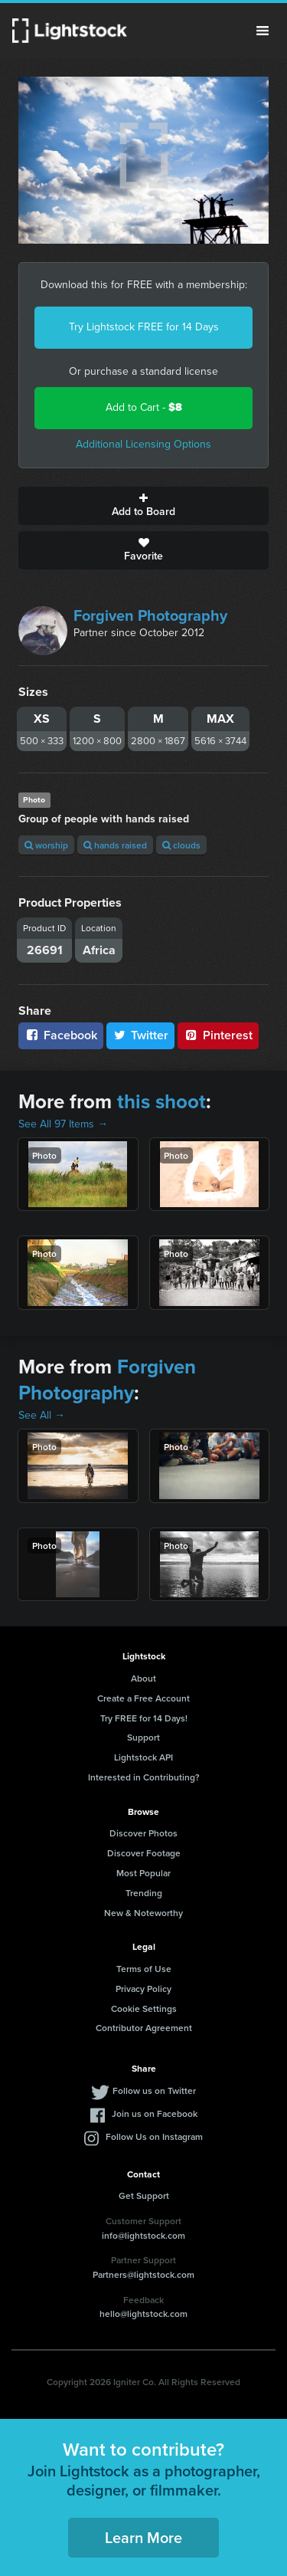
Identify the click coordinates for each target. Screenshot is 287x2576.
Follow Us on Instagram (154, 2136)
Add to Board (143, 506)
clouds (181, 845)
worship (46, 845)
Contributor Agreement (144, 2027)
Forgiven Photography (150, 615)
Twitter (141, 1035)
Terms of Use (143, 1968)
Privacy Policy (143, 1988)
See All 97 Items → (63, 1124)
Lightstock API (143, 1757)
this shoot (161, 1101)
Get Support (144, 2195)
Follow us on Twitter (154, 2090)
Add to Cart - (144, 407)
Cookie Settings (144, 2008)
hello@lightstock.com (143, 2313)
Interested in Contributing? (144, 1777)
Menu (262, 30)
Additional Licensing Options (143, 444)
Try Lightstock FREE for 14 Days (144, 327)
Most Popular (143, 1872)
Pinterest (218, 1035)
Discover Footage (144, 1852)
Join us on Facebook (154, 2113)
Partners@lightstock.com (143, 2274)
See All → (41, 1415)
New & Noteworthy (143, 1912)
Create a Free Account (143, 1698)
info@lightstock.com (143, 2235)
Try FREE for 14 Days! (144, 1717)
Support (143, 1737)
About (143, 1678)
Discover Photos (143, 1832)
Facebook (60, 1035)
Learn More (143, 2537)
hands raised (115, 845)
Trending (144, 1892)
